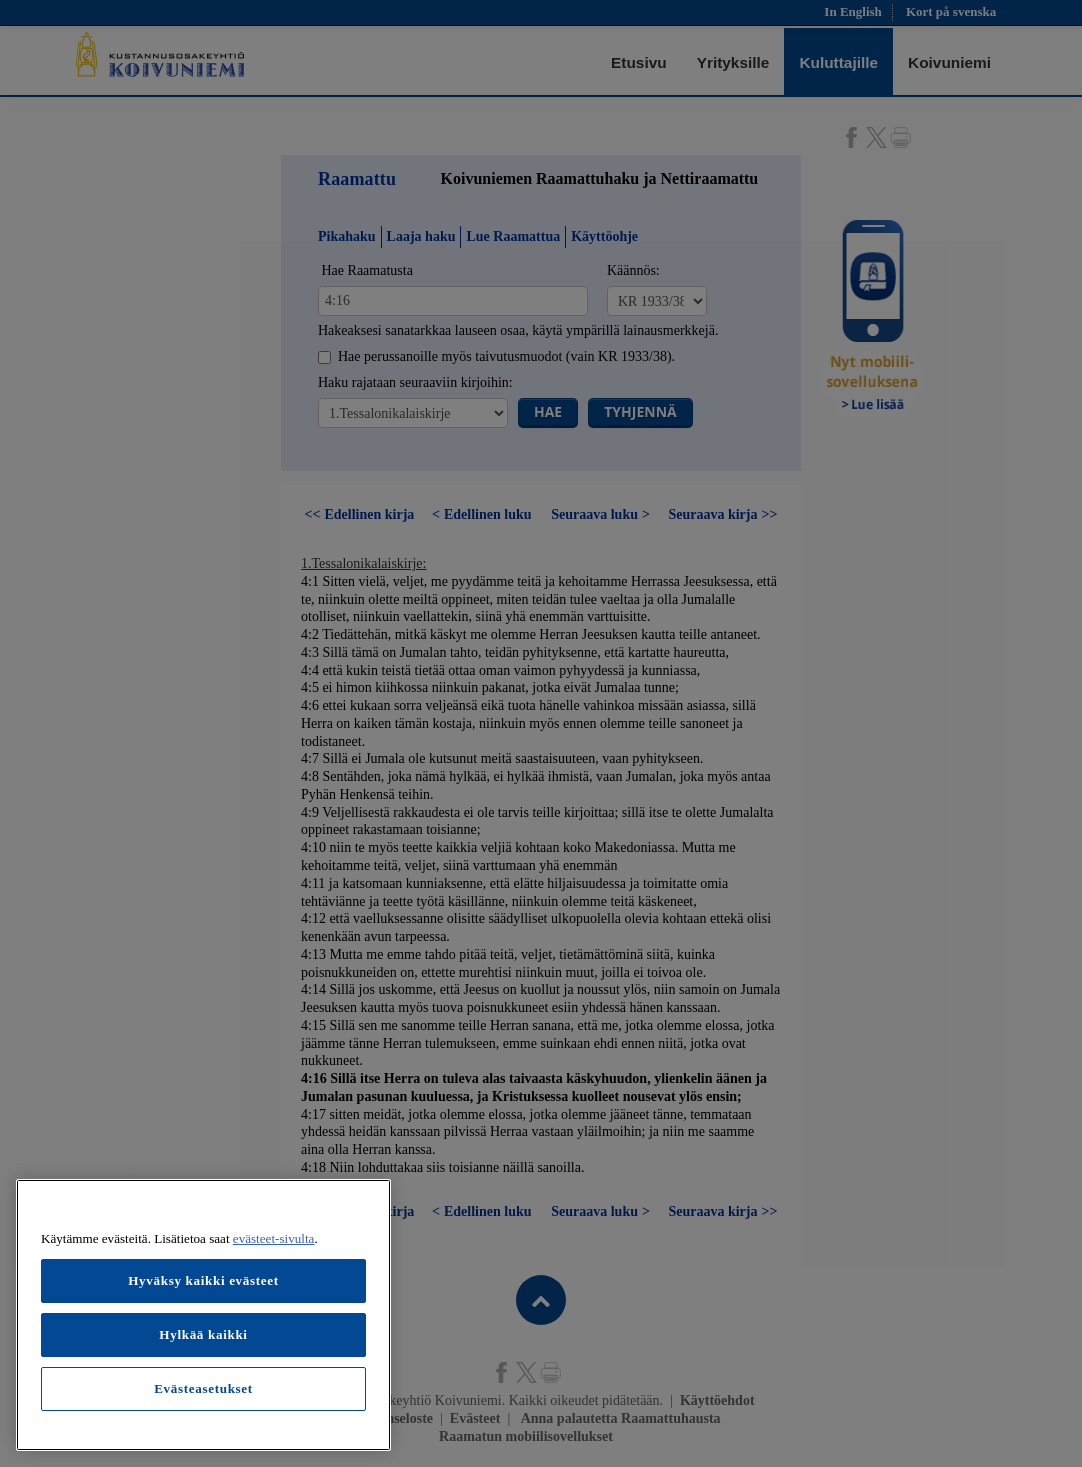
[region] (203, 1315)
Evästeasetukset (203, 1388)
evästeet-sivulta (274, 1238)
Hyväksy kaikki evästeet (203, 1280)
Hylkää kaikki (203, 1334)
